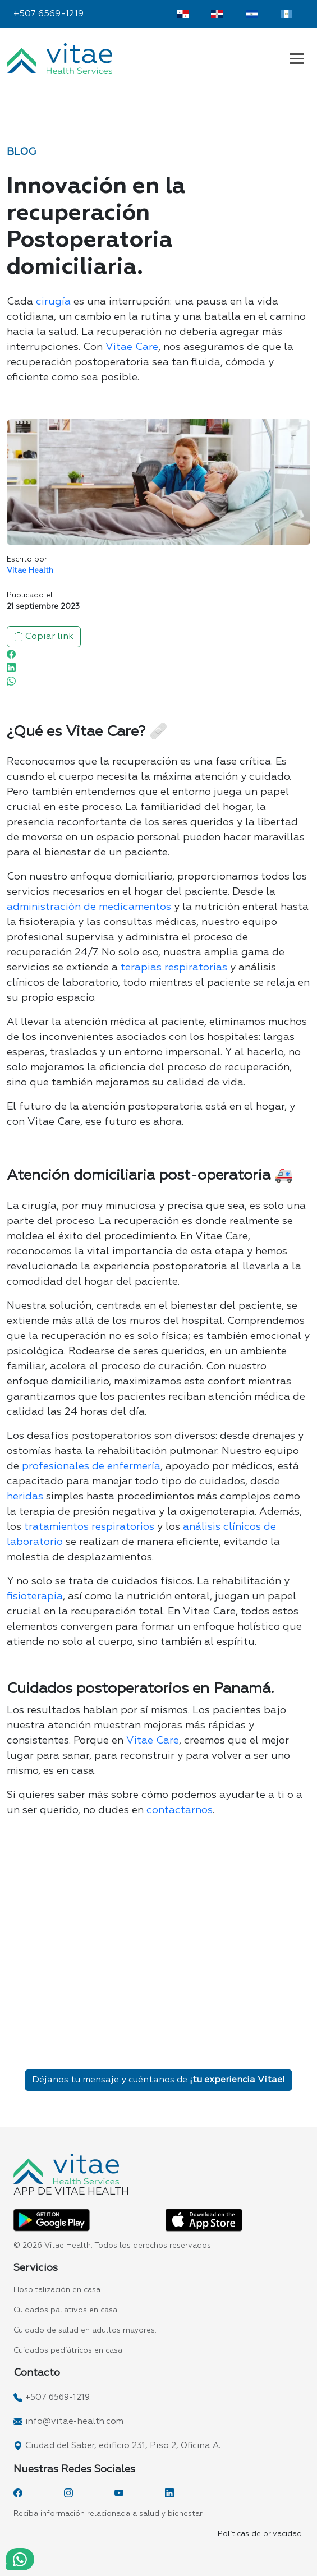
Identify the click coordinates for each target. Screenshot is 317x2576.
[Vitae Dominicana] (217, 14)
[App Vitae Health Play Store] (51, 2219)
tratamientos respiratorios (89, 1527)
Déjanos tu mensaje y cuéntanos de (158, 2080)
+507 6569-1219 (48, 14)
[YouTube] (118, 2492)
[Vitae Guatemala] (286, 14)
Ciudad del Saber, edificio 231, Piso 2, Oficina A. (122, 2445)
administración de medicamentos (89, 907)
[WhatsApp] (11, 681)
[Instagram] (68, 2492)
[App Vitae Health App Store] (204, 2219)
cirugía (53, 302)
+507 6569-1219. (58, 2397)
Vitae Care (131, 347)
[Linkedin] (11, 667)
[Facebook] (11, 654)
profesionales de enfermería (91, 1466)
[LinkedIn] (169, 2492)
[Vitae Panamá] (183, 14)
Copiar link (43, 636)
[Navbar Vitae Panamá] (296, 58)
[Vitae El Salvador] (252, 14)
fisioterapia (35, 1596)
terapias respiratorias (174, 968)
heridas (25, 1497)
